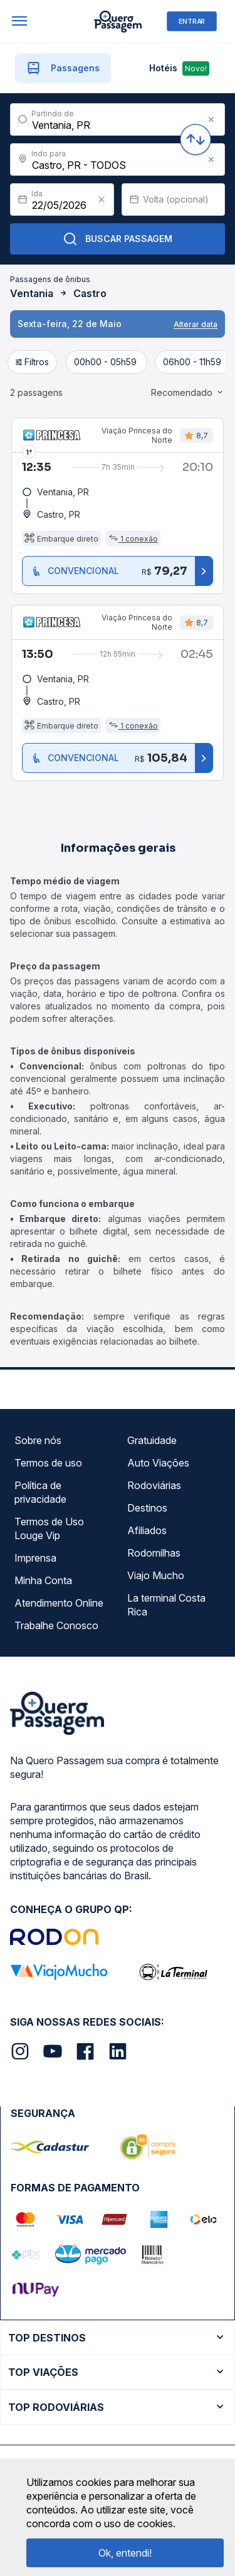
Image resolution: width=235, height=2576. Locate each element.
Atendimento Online (58, 1603)
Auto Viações (158, 1463)
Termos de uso (48, 1463)
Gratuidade (152, 1440)
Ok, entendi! (125, 2553)
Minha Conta (43, 1580)
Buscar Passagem (117, 238)
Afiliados (147, 1530)
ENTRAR (192, 21)
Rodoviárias (154, 1485)
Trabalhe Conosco (56, 1625)
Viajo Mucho (155, 1575)
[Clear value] (101, 199)
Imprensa (35, 1558)
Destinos (147, 1508)
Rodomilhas (153, 1553)
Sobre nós (37, 1440)
